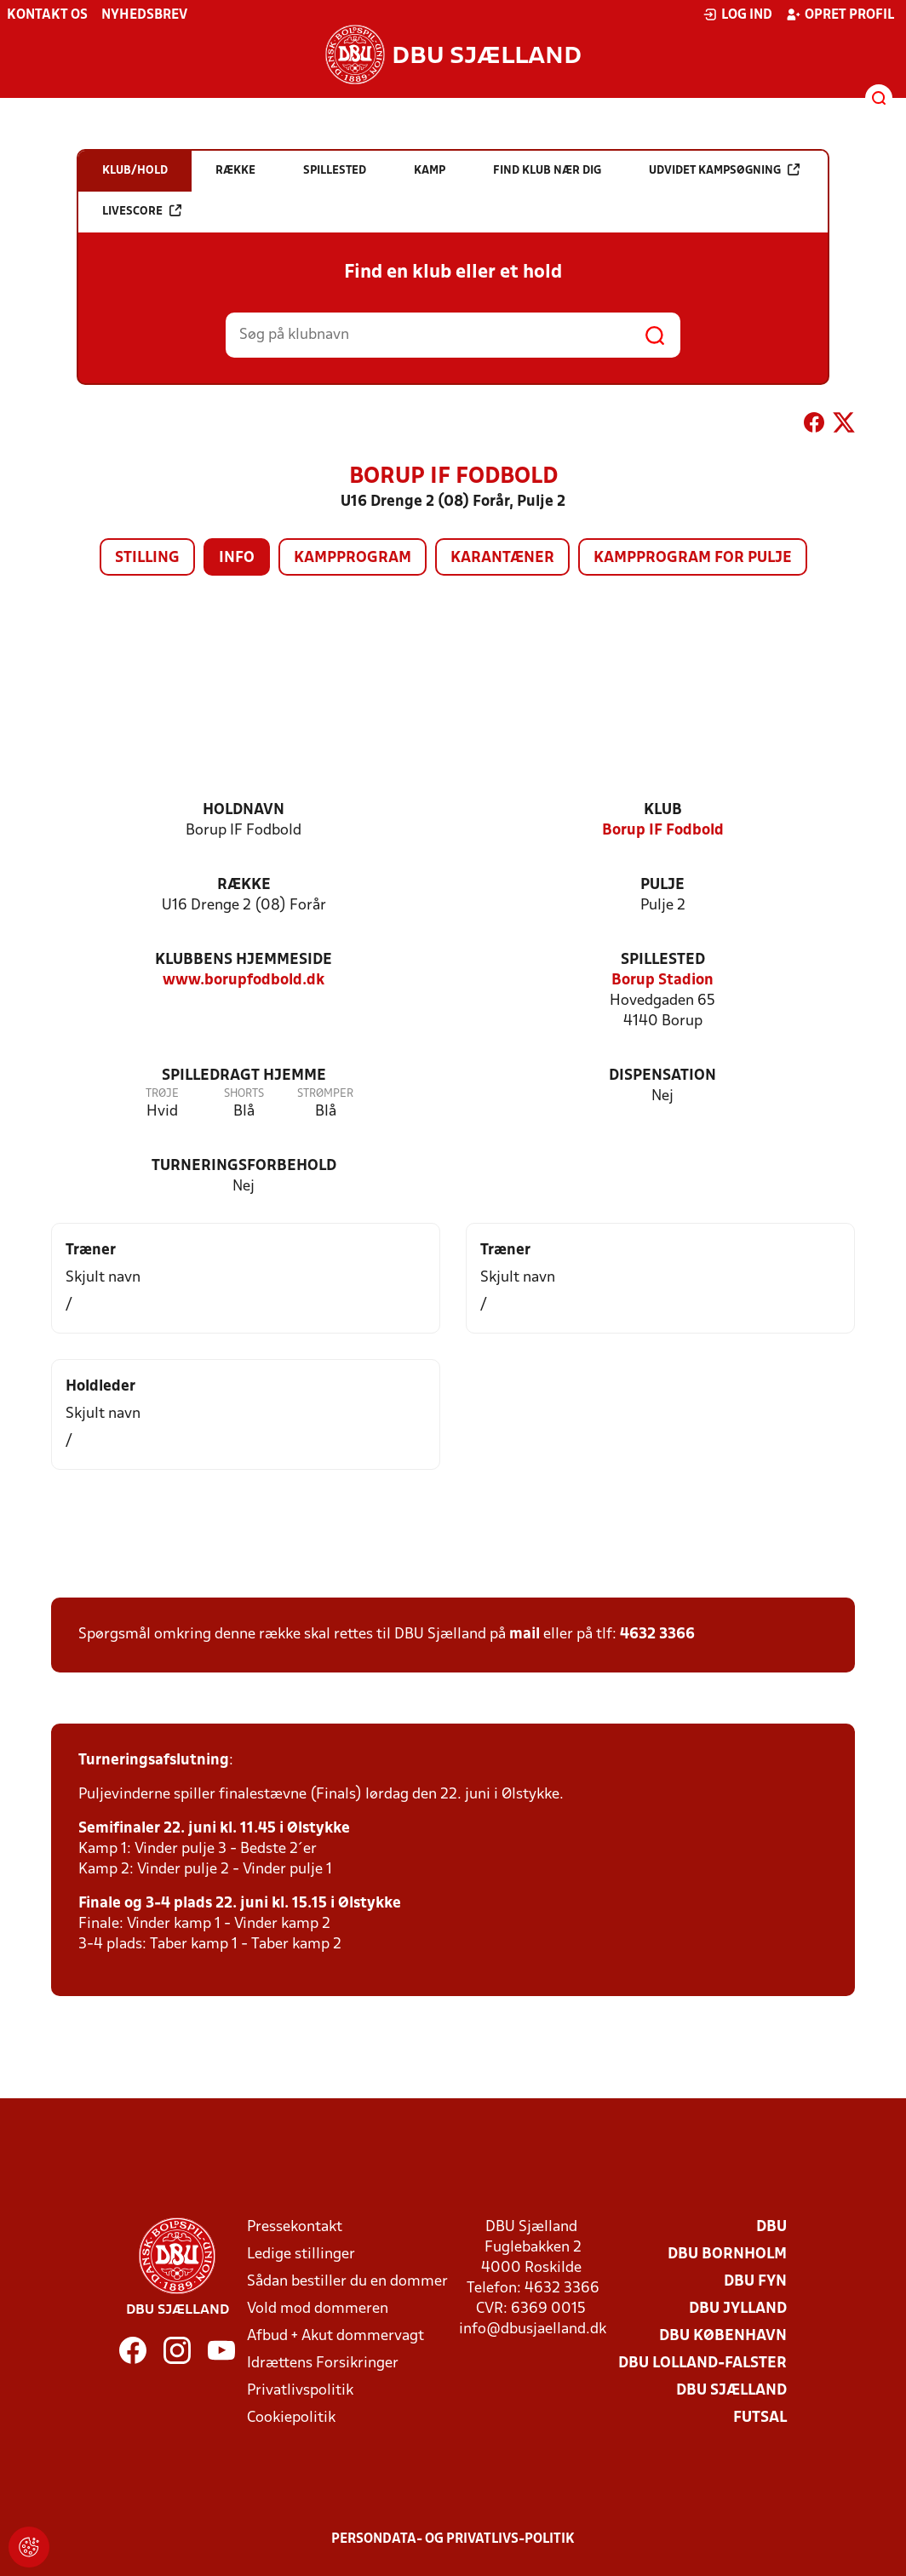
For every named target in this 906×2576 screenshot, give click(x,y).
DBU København (723, 2336)
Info (237, 558)
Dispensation (662, 1076)
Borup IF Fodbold (663, 830)
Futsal (760, 2418)
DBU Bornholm (727, 2254)
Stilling (147, 558)
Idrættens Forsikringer (323, 2363)
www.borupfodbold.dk (243, 980)
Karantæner (502, 558)
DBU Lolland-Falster (702, 2363)
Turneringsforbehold (244, 1166)
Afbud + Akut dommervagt (335, 2336)
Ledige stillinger (301, 2254)
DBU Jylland (738, 2309)
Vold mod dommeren (317, 2309)
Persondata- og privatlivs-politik (453, 2539)
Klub (663, 810)
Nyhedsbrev (144, 15)
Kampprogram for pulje (692, 558)
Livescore (141, 210)
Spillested (663, 960)
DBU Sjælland (731, 2391)
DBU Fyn (755, 2282)
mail (524, 1634)
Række (244, 885)
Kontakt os (47, 15)
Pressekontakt (294, 2227)
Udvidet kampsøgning (724, 170)
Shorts (244, 1093)
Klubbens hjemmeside (243, 960)
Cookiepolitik (291, 2418)
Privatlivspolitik (300, 2391)
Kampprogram (352, 558)
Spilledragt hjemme (244, 1076)
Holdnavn (243, 810)
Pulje (662, 885)
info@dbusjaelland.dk (532, 2329)
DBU (771, 2227)
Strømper (325, 1093)
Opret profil (840, 14)
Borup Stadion (662, 980)
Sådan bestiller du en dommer (347, 2282)
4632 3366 (657, 1634)
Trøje (162, 1093)
